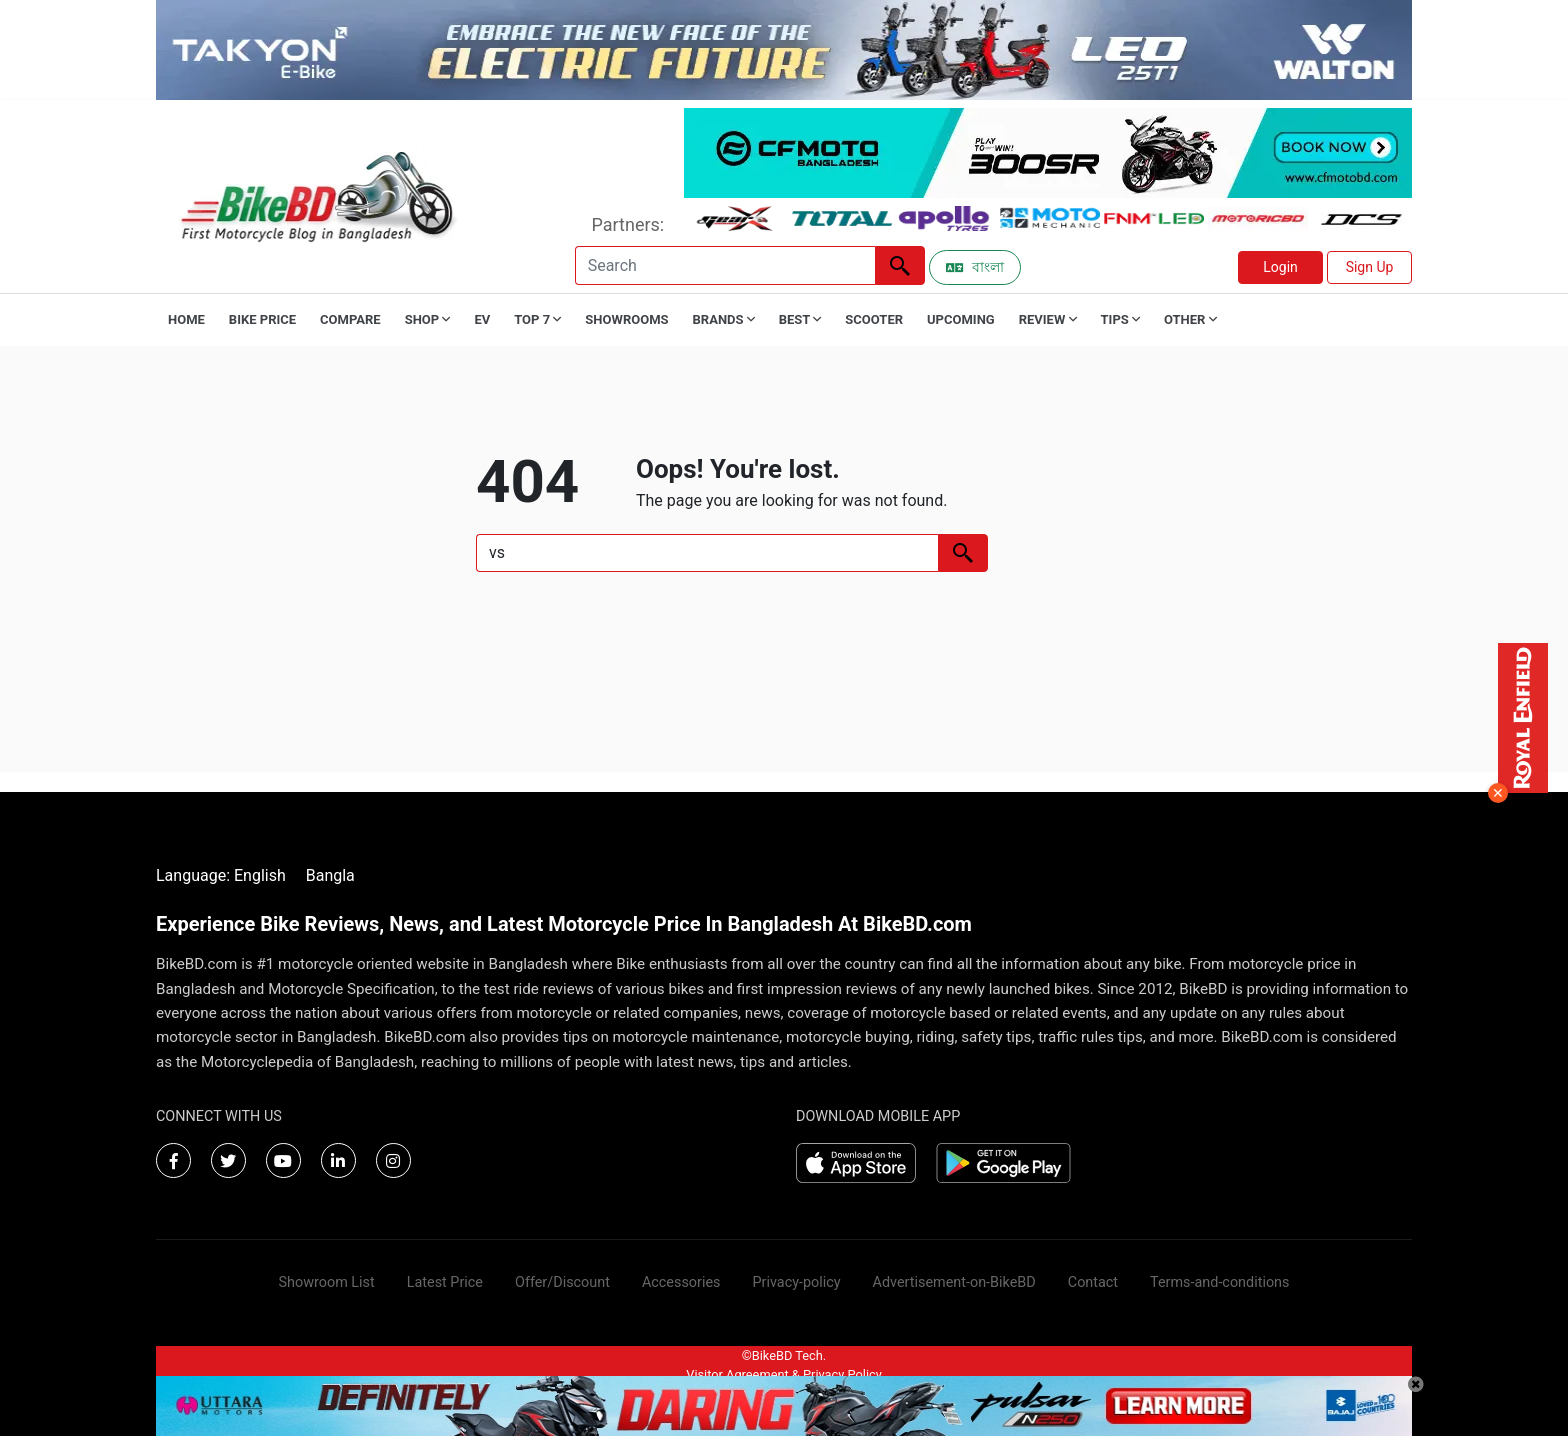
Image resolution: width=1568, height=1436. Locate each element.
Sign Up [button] (1370, 267)
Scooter (874, 319)
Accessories (681, 1282)
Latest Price (445, 1282)
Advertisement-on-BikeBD (954, 1282)
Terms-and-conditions (1219, 1282)
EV (482, 319)
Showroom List (327, 1282)
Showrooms (626, 319)
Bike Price (262, 319)
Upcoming (961, 319)
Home (186, 319)
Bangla (330, 875)
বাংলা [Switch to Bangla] (975, 267)
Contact (1093, 1282)
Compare (350, 319)
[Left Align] (900, 265)
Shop (428, 319)
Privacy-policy (796, 1282)
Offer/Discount (562, 1282)
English (260, 875)
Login (1280, 267)
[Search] (725, 265)
